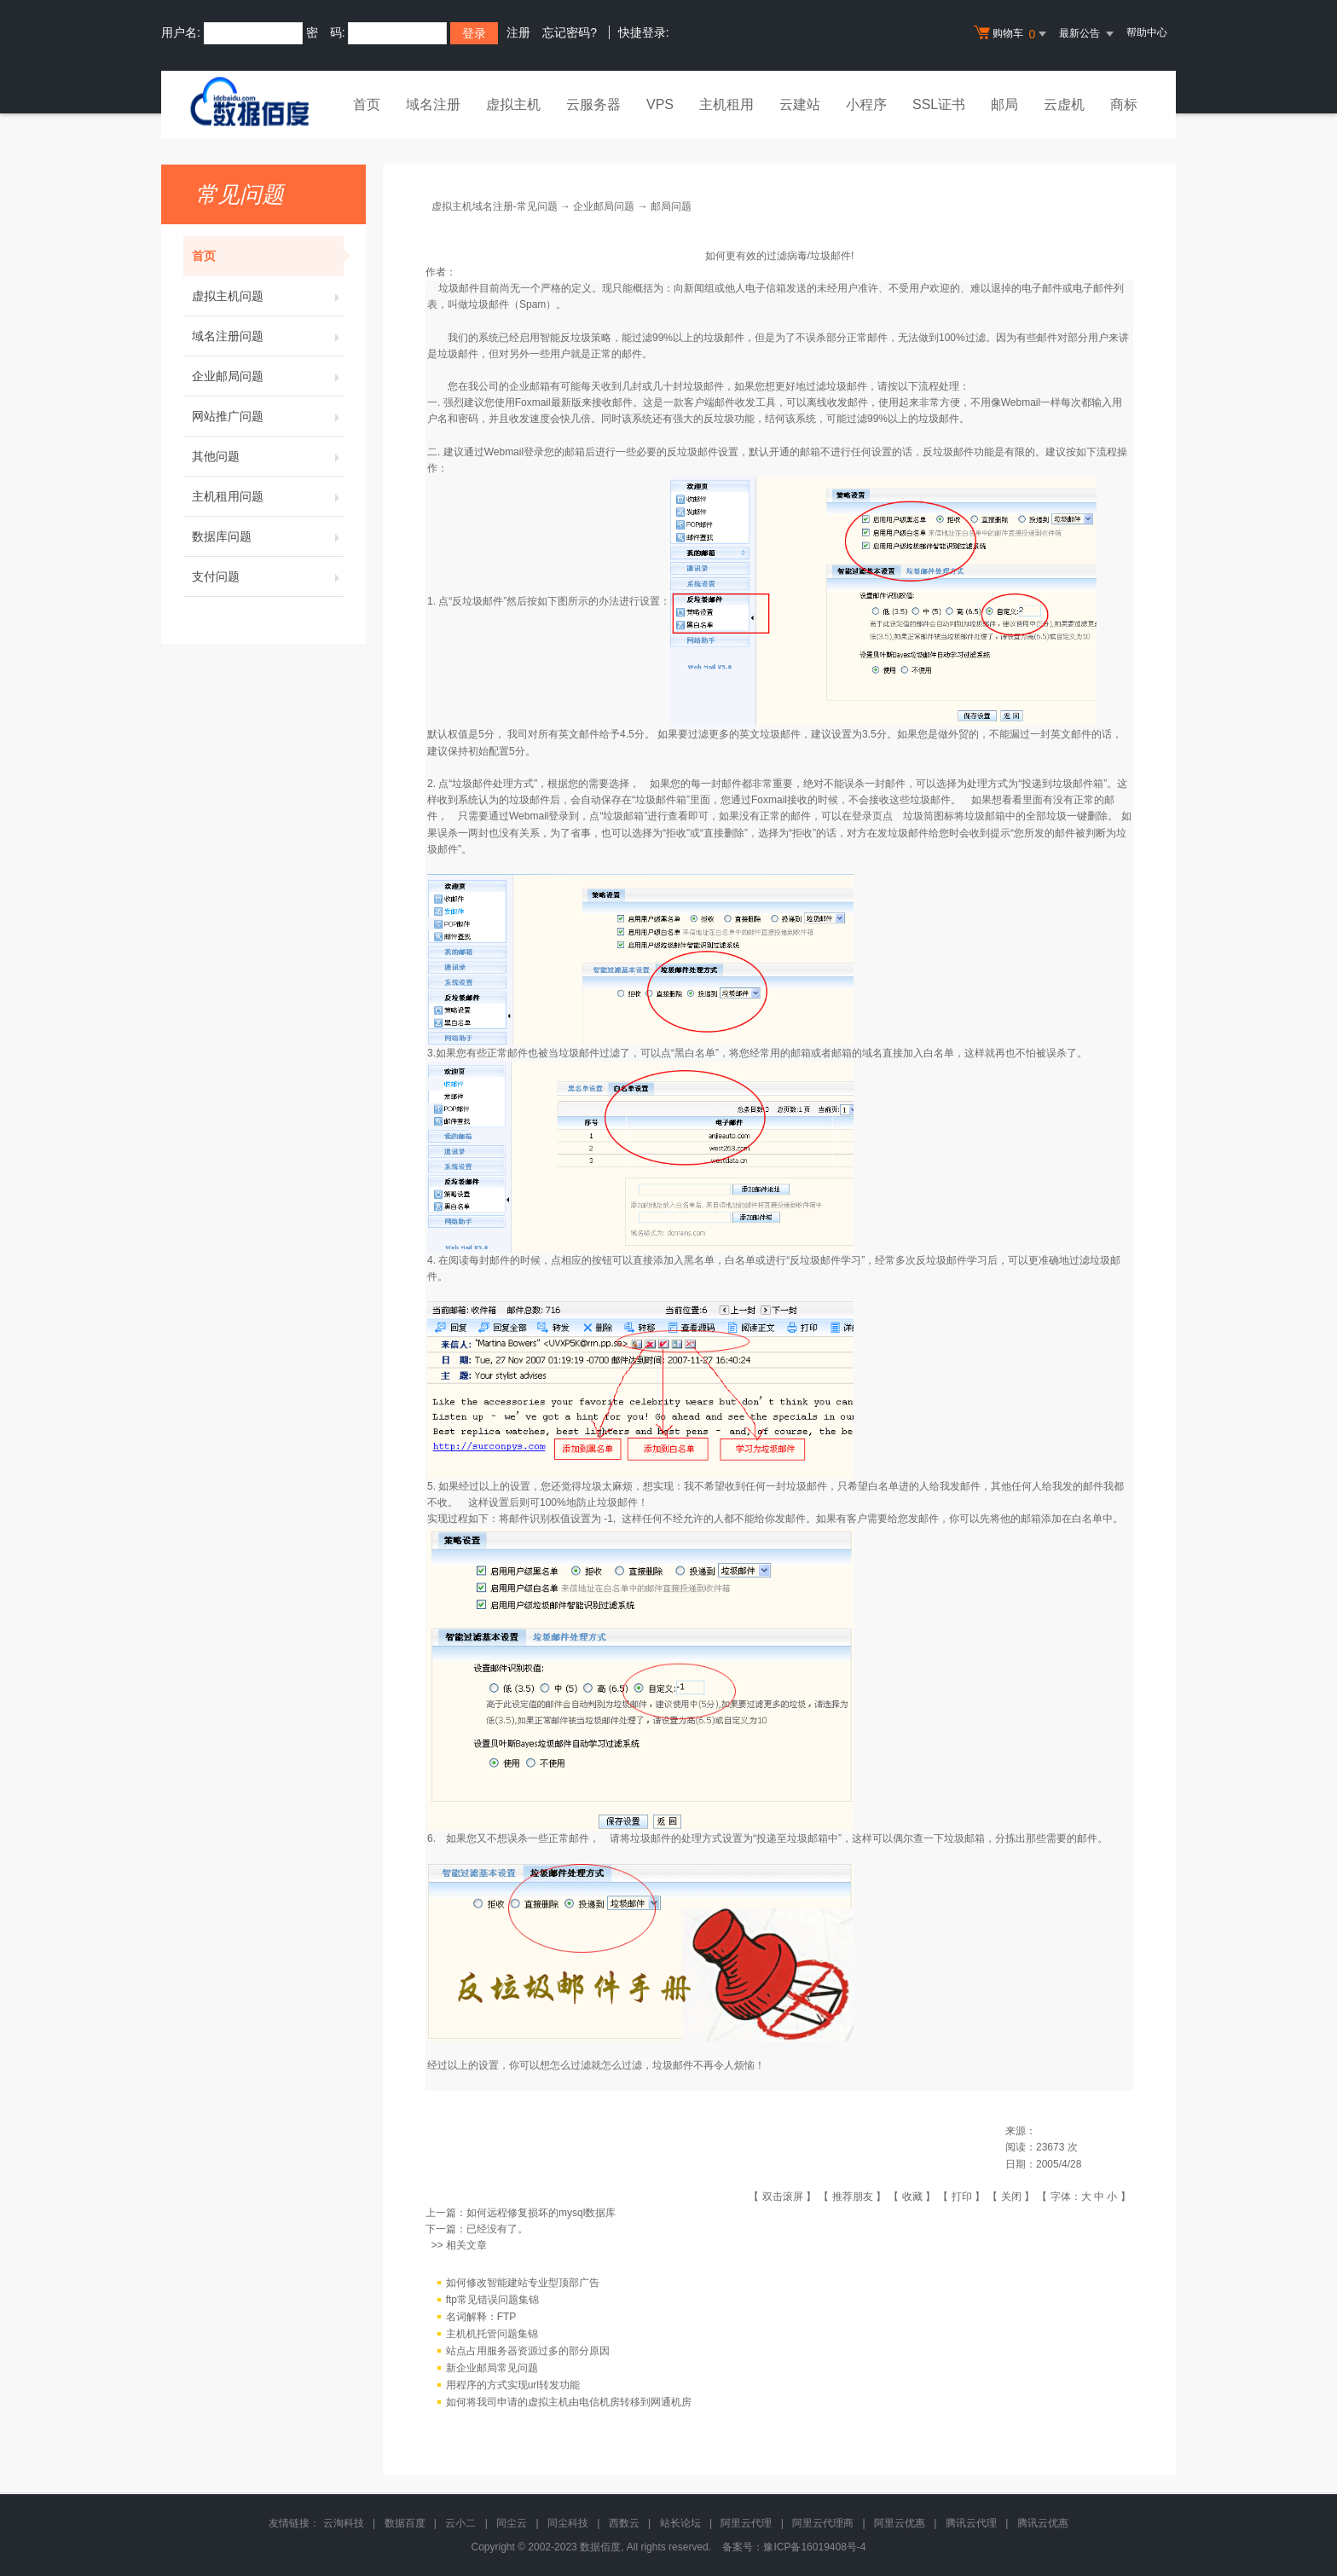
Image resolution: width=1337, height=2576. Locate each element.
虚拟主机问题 (268, 296)
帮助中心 (1146, 32)
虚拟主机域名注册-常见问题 (494, 206)
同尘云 (511, 2523)
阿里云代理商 (823, 2523)
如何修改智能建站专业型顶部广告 (522, 2283)
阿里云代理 (746, 2523)
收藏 (912, 2197)
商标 (1123, 104)
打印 (962, 2197)
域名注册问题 (268, 336)
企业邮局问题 (268, 376)
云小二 (460, 2523)
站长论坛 (680, 2523)
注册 (518, 32)
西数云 (624, 2523)
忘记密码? (569, 32)
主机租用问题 (268, 496)
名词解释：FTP (481, 2317)
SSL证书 (938, 104)
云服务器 (593, 104)
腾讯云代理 (971, 2523)
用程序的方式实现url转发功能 (513, 2385)
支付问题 (268, 576)
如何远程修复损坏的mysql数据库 (541, 2213)
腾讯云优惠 (1042, 2523)
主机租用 (726, 104)
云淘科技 (343, 2523)
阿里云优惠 (899, 2523)
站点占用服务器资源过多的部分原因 (528, 2351)
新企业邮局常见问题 (492, 2368)
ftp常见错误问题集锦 (492, 2300)
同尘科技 (567, 2523)
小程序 (866, 104)
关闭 (1011, 2197)
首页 (366, 104)
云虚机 (1064, 104)
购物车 (1012, 34)
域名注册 (433, 104)
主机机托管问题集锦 (492, 2334)
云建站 (799, 104)
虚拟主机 (513, 104)
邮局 (1004, 104)
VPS (660, 104)
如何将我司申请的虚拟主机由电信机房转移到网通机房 (569, 2402)
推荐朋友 (852, 2197)
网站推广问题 (268, 416)
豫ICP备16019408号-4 (814, 2547)
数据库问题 (268, 536)
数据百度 (405, 2523)
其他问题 (268, 456)
